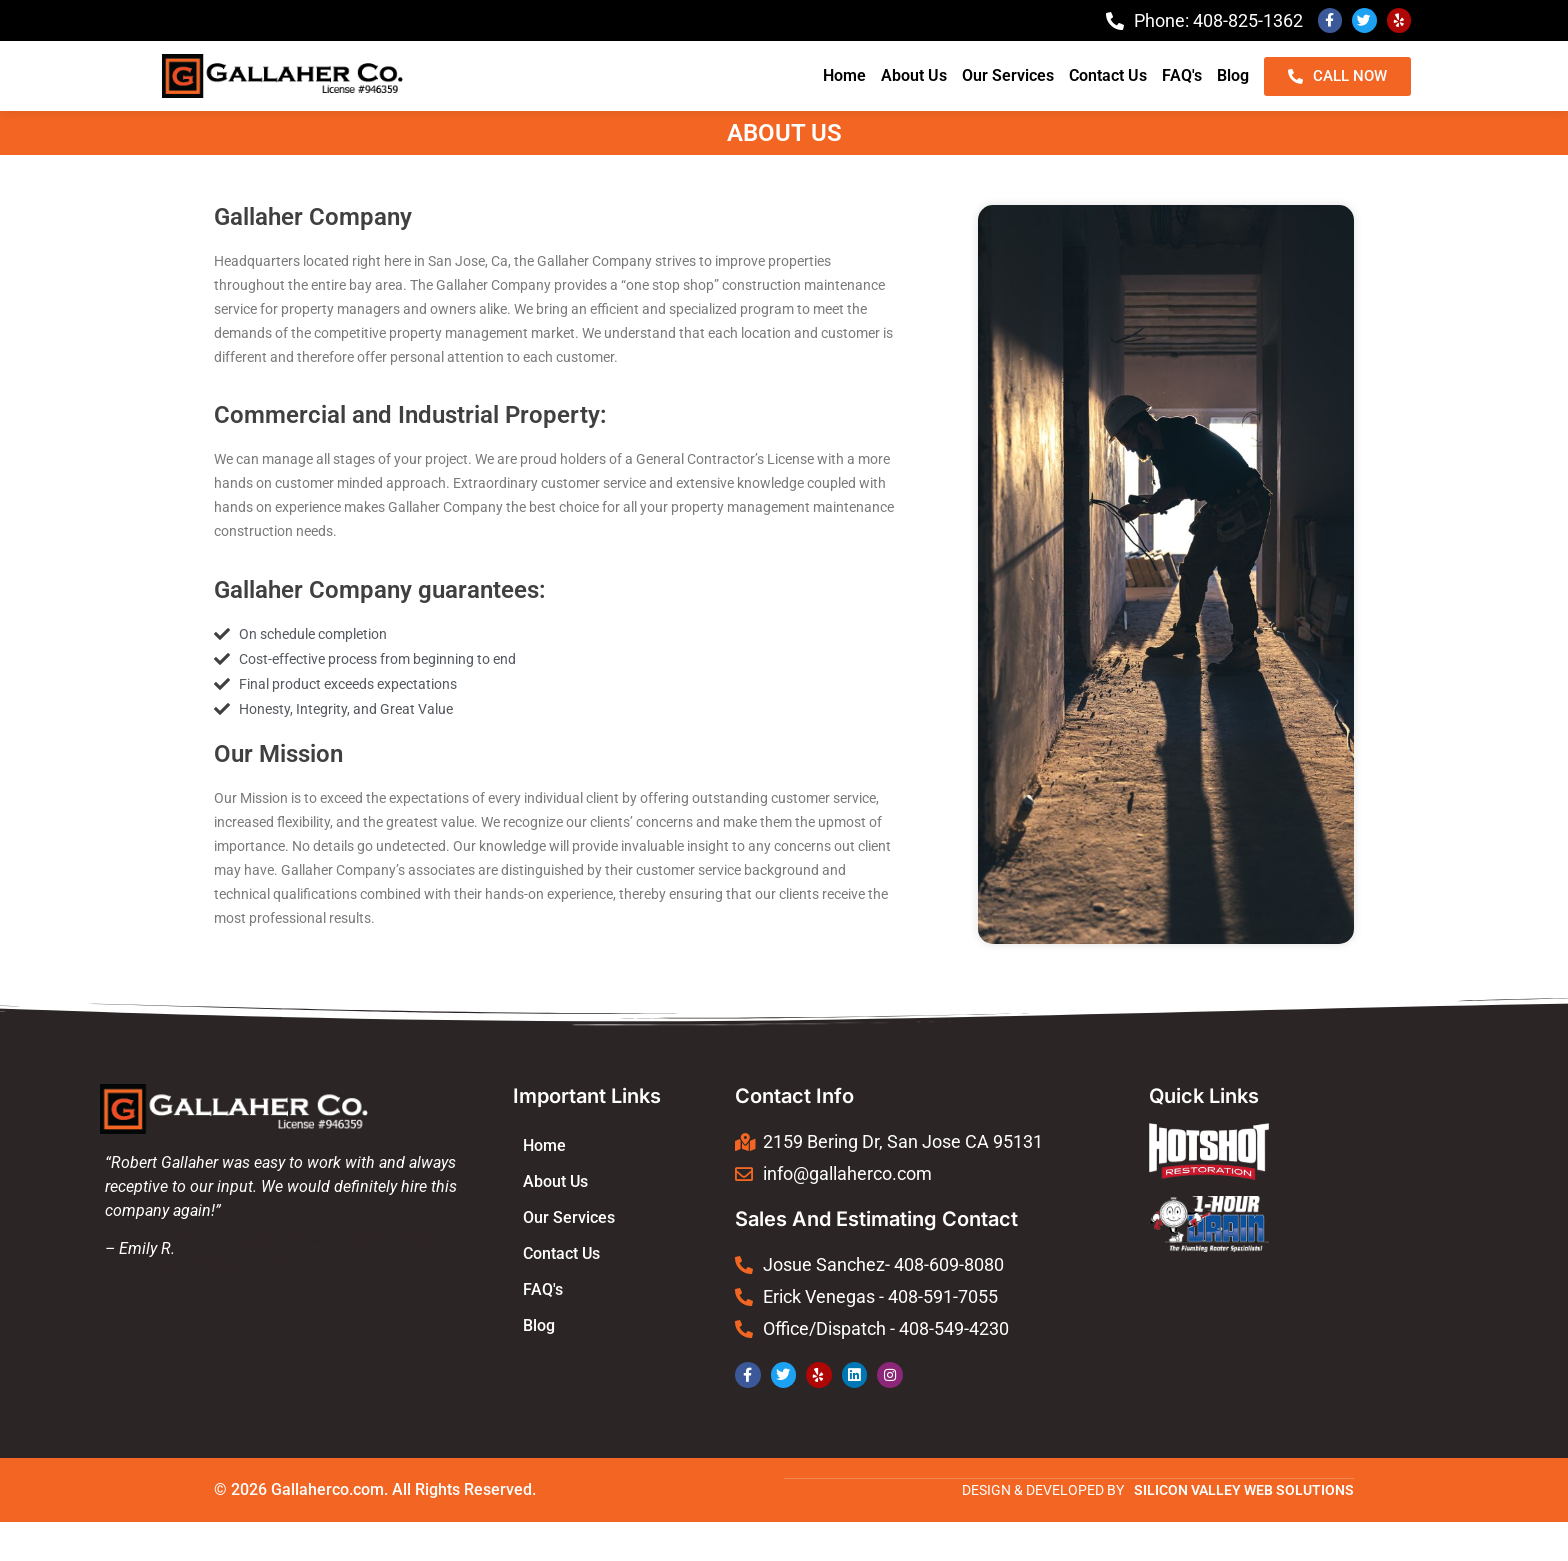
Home (844, 75)
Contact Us (1108, 75)
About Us (914, 75)
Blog (1233, 75)
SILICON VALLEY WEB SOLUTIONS (1244, 1489)
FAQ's (1182, 75)
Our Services (1008, 75)
